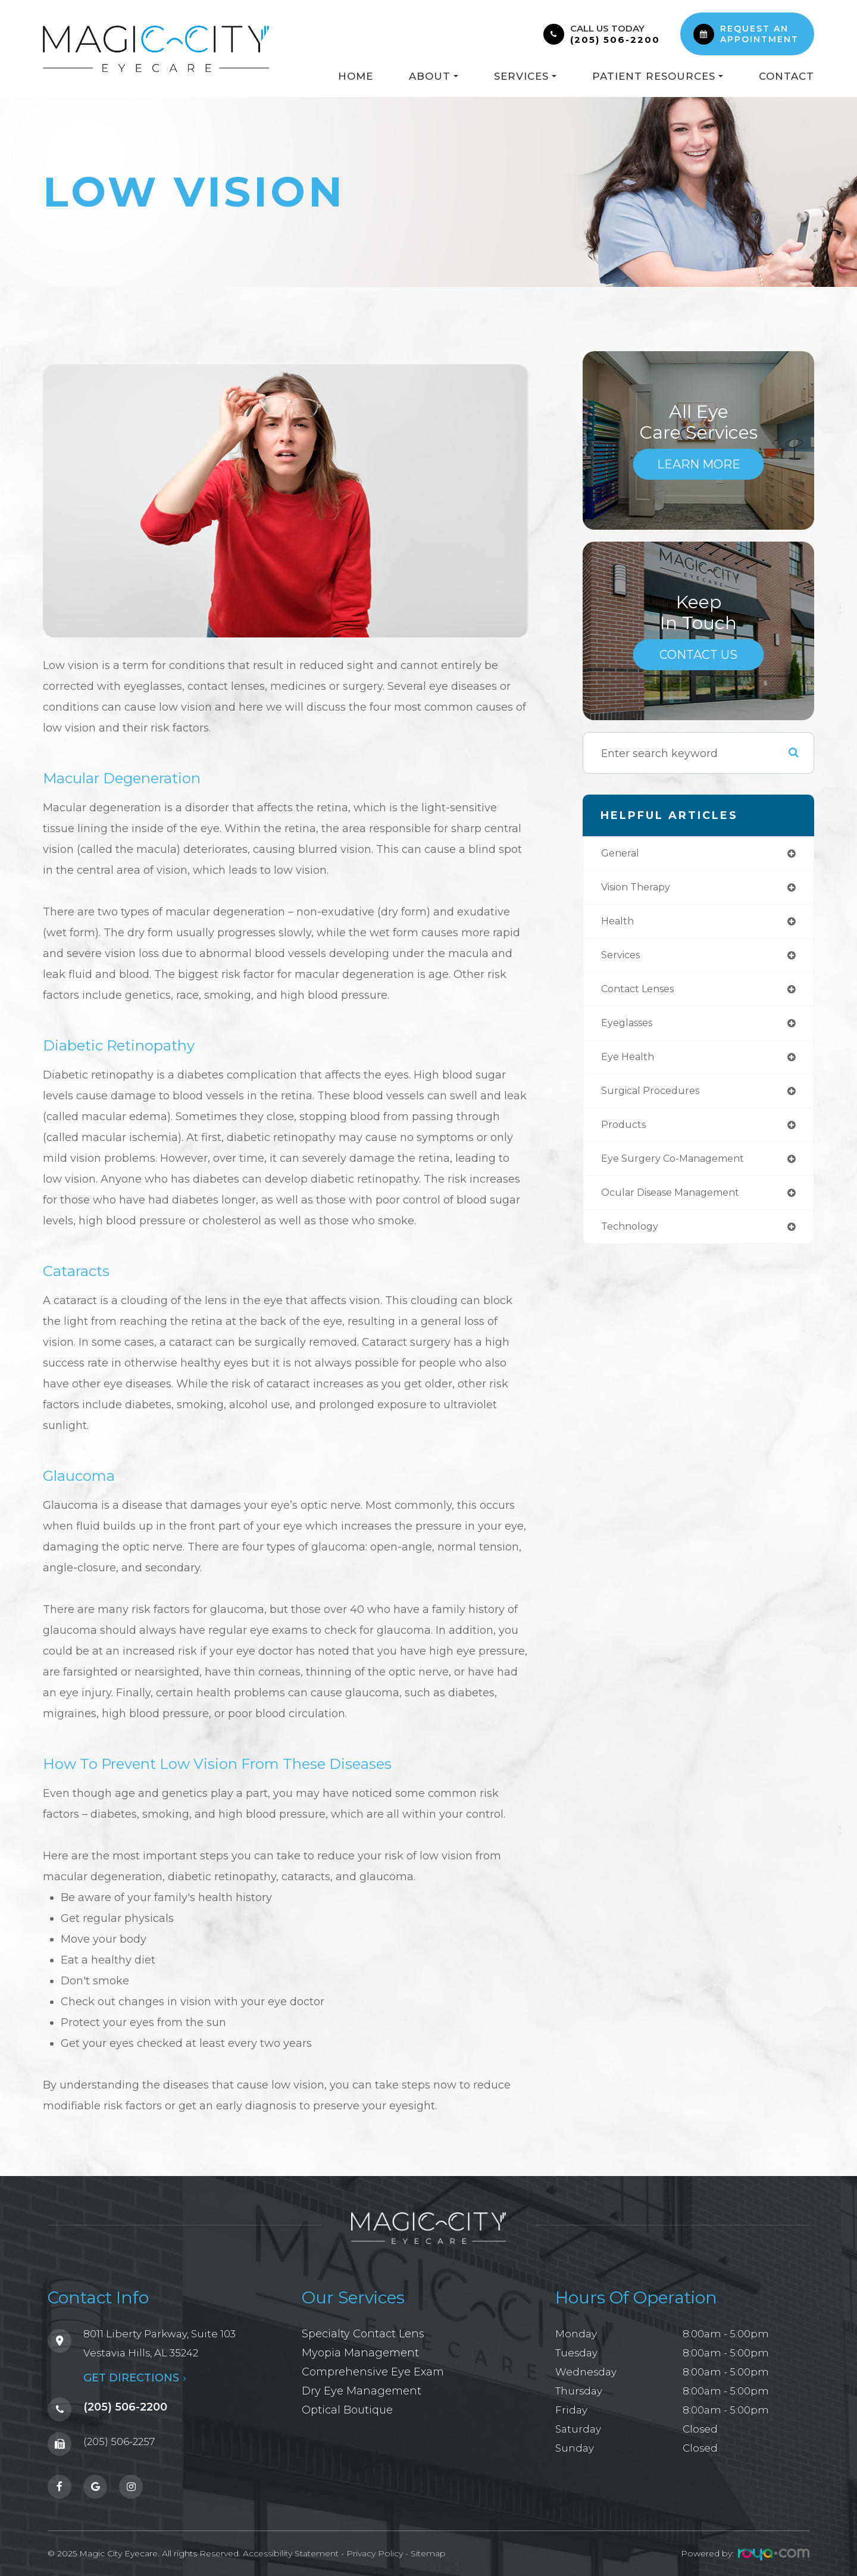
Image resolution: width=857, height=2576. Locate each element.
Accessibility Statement (291, 2547)
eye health (630, 1064)
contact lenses (642, 994)
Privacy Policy (374, 2547)
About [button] (433, 76)
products (625, 1135)
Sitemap (428, 2547)
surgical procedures (655, 1099)
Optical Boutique (346, 2410)
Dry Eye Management (358, 2391)
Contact (786, 76)
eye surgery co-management (680, 1170)
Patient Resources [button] (657, 76)
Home (355, 76)
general (622, 854)
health (619, 924)
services (623, 959)
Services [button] (525, 76)
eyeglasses (630, 1029)
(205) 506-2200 (615, 39)
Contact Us (699, 654)
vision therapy (641, 889)
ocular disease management (679, 1205)
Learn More (698, 464)
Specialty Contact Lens (360, 2334)
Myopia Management (357, 2353)
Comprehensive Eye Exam (369, 2372)
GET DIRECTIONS (116, 2372)
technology (632, 1240)
